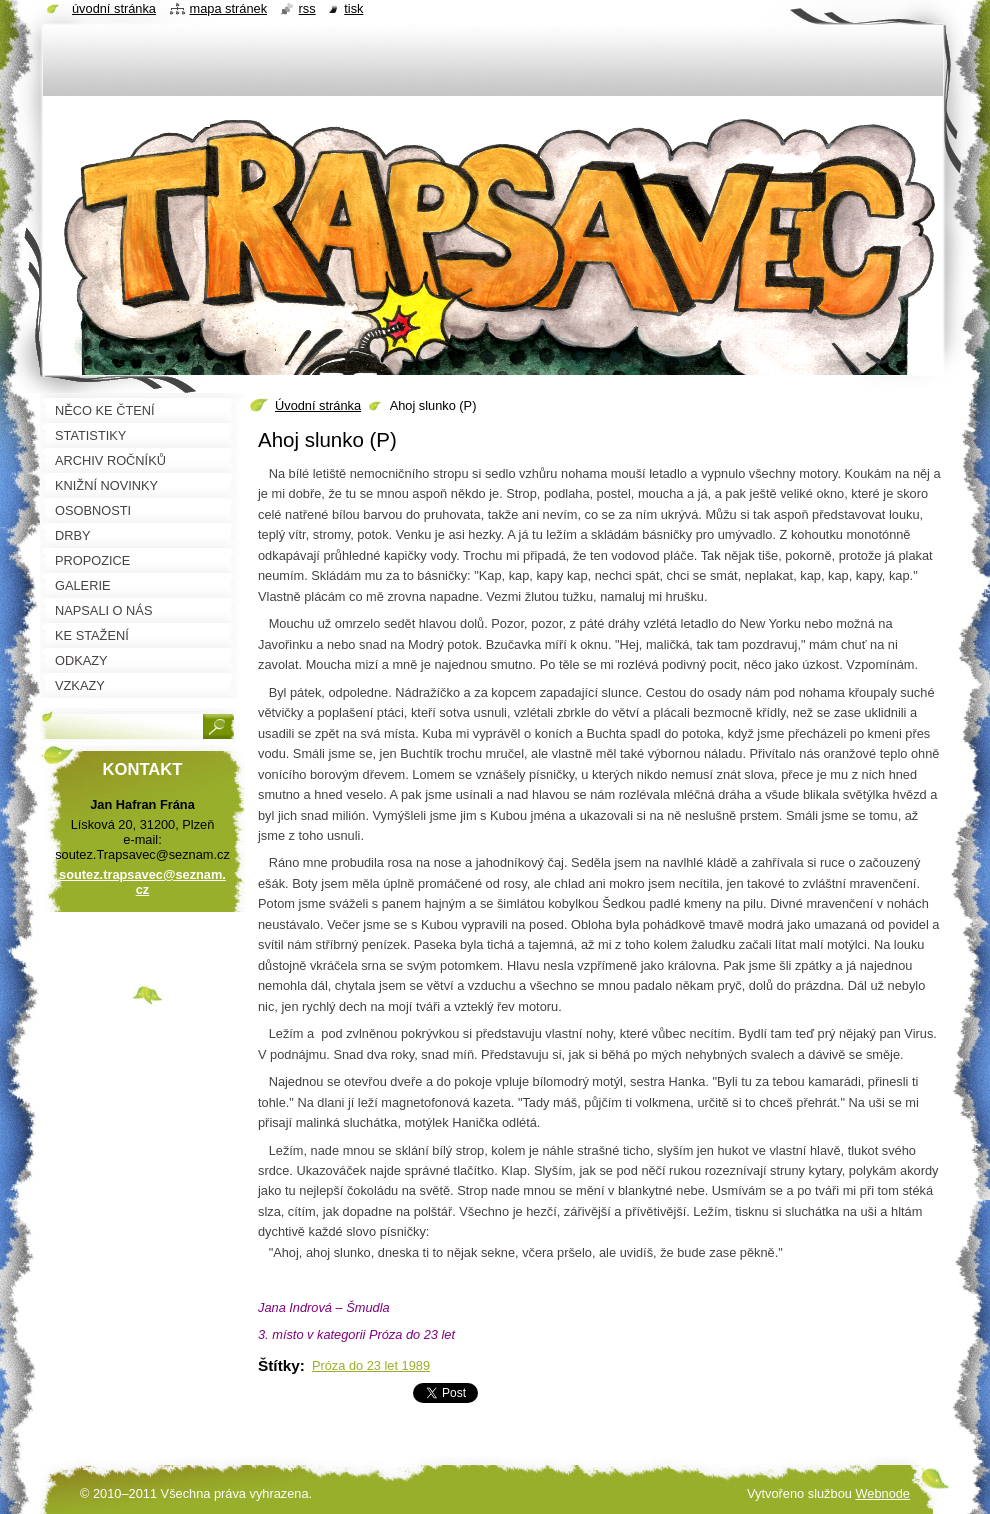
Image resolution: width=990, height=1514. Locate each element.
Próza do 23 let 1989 (371, 1365)
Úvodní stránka (318, 405)
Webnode (882, 1493)
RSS (307, 8)
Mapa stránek (229, 8)
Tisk (353, 8)
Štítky (279, 1365)
